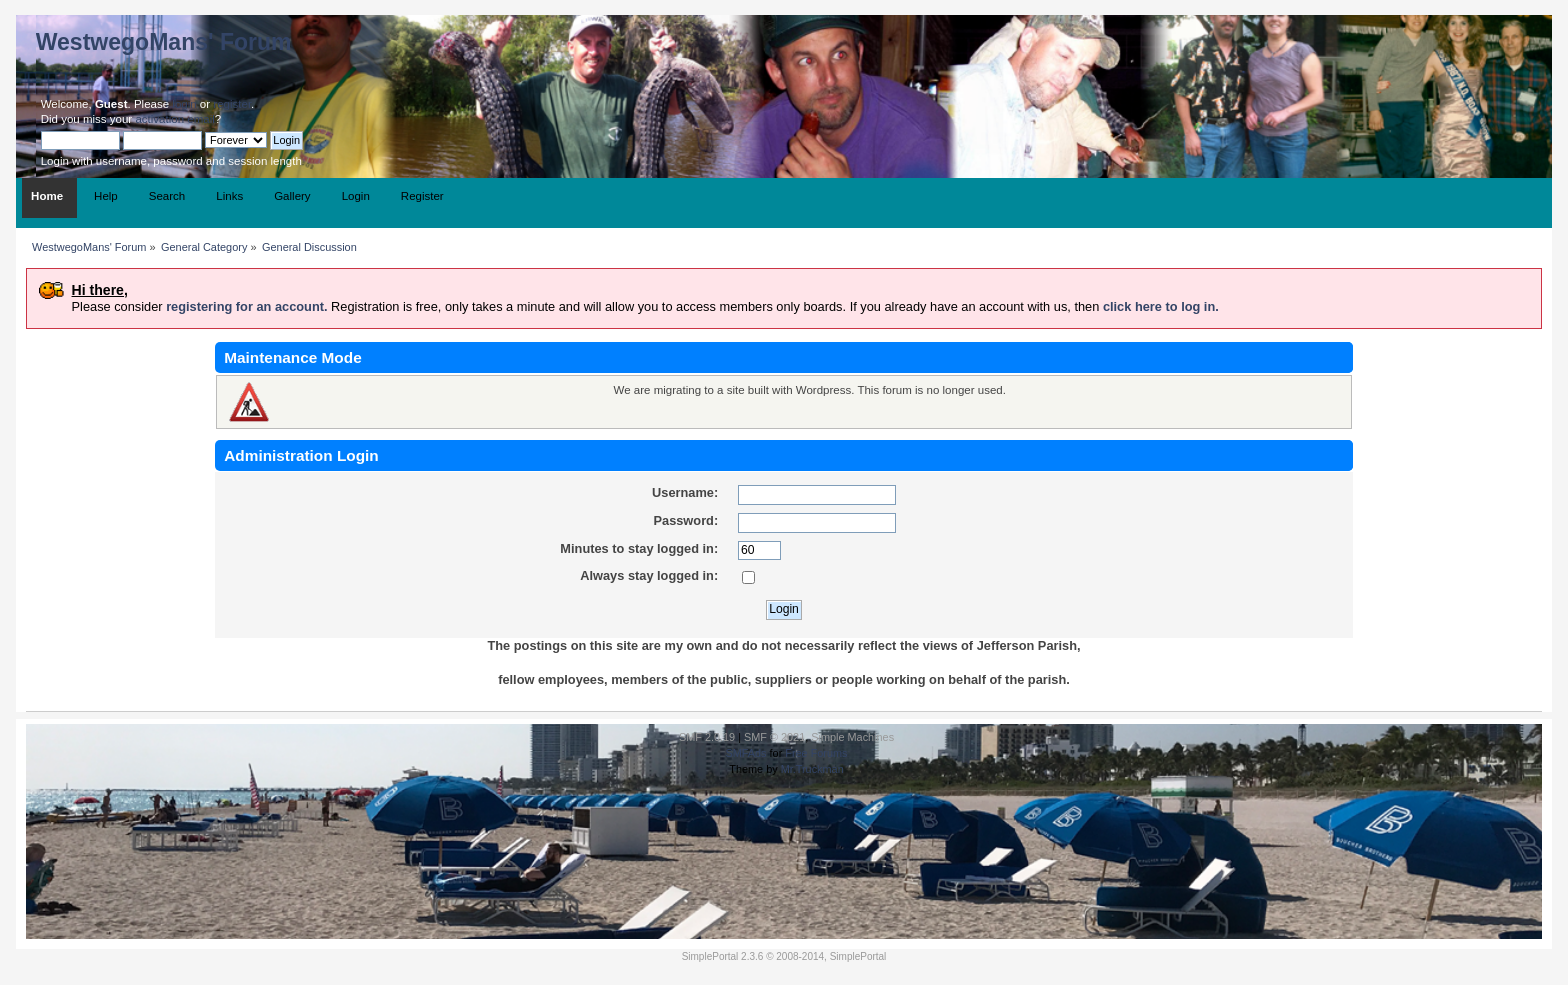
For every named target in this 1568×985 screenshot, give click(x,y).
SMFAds (745, 753)
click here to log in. (1161, 306)
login (184, 104)
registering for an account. (246, 306)
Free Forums (816, 753)
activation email (174, 119)
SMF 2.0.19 (707, 737)
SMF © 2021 (774, 737)
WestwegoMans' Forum (164, 42)
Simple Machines (852, 737)
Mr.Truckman (812, 769)
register (232, 104)
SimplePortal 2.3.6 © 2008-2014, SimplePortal (784, 956)
